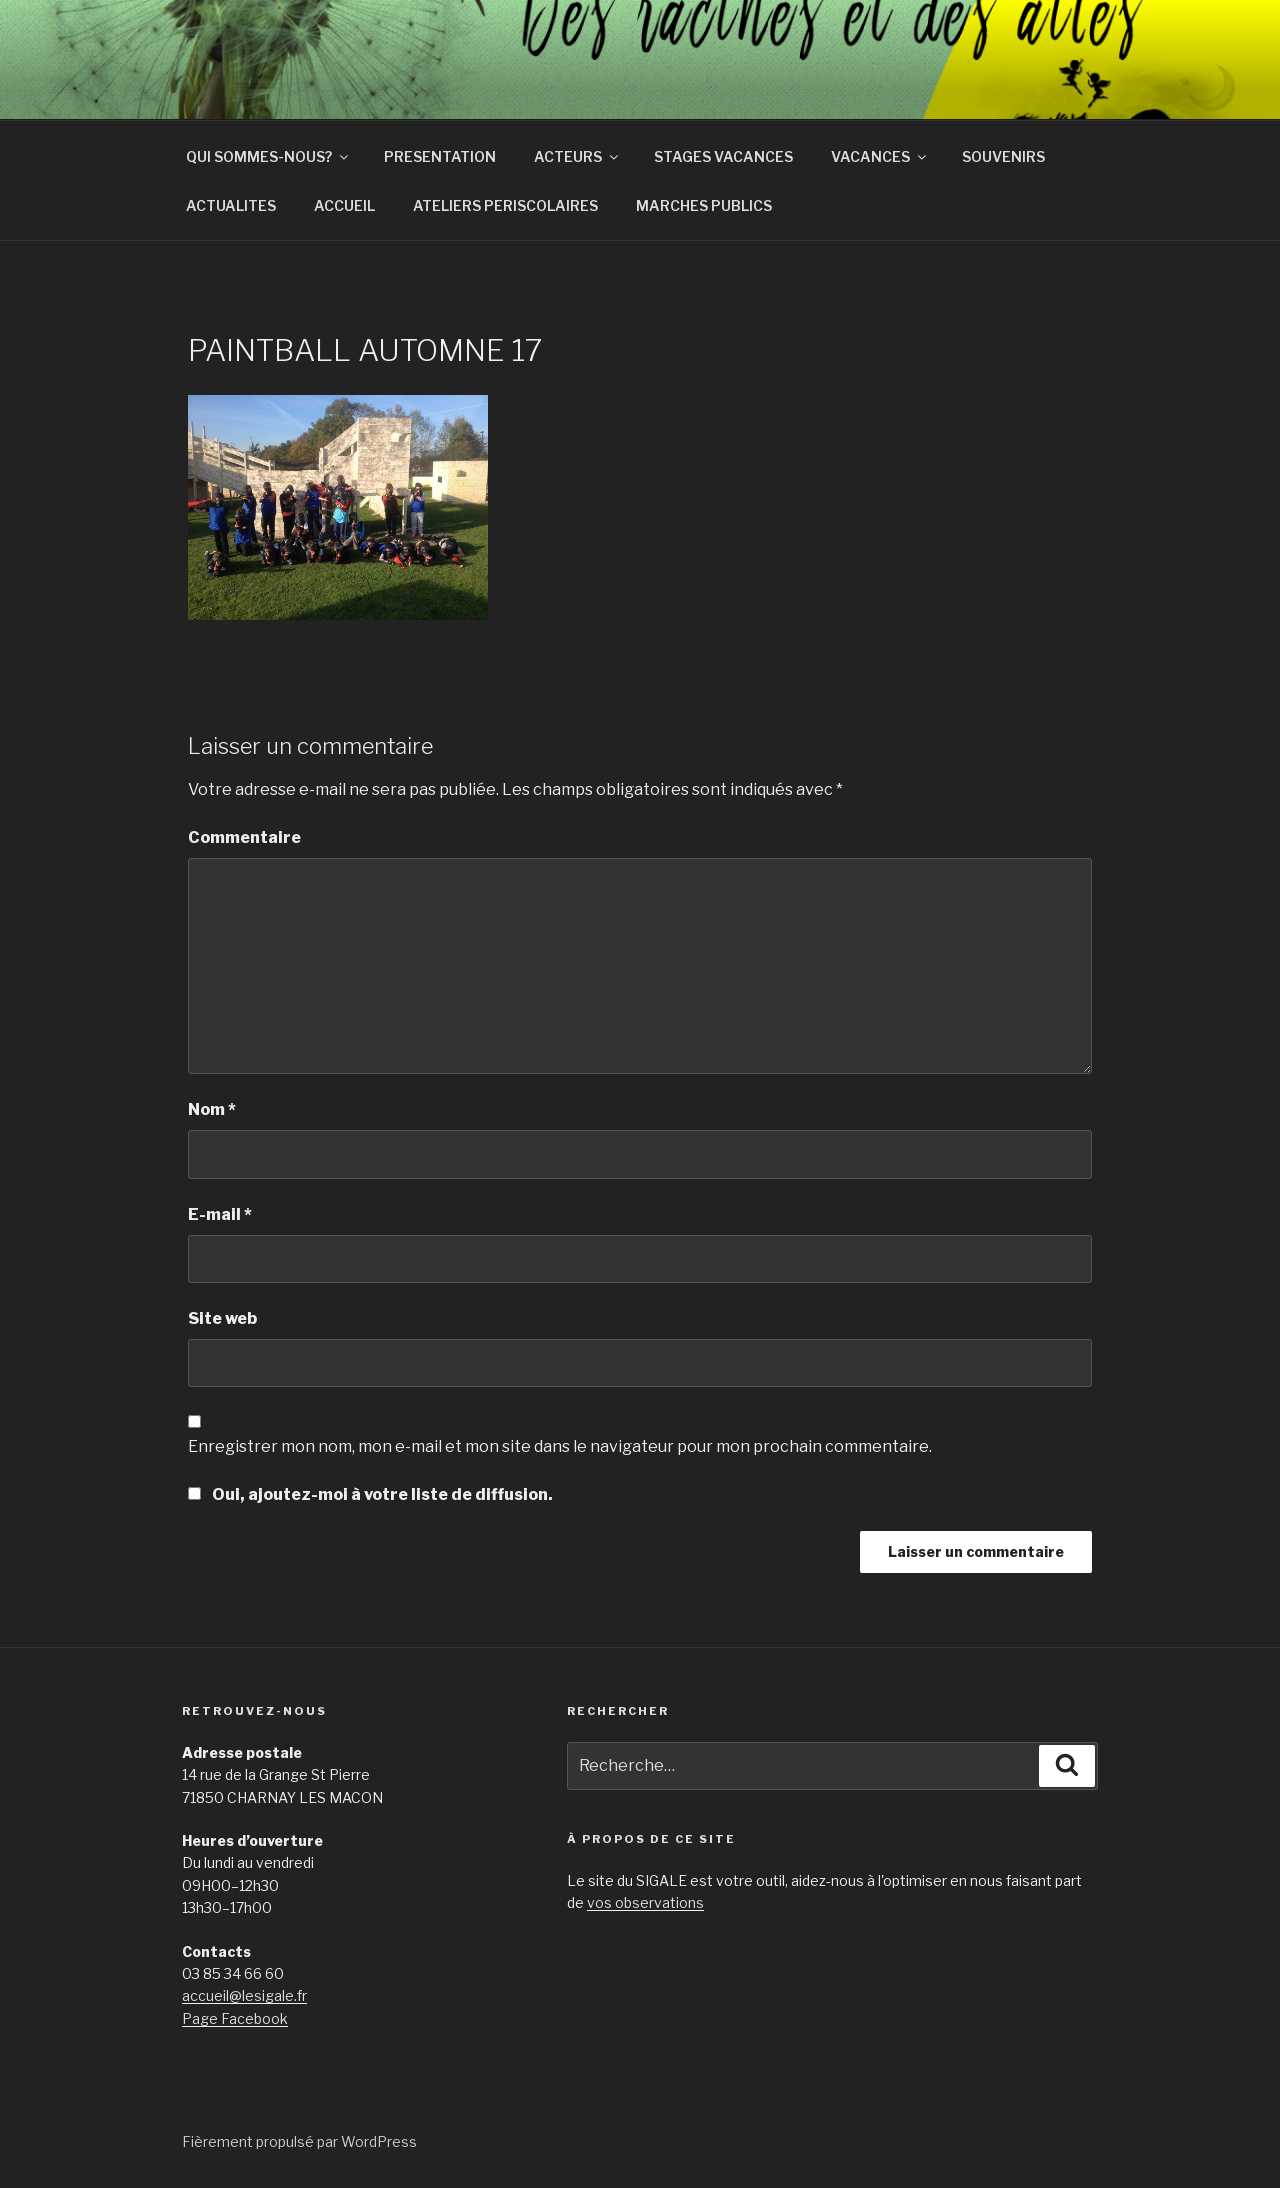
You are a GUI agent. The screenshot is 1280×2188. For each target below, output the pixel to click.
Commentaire (244, 837)
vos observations (645, 1902)
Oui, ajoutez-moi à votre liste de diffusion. (370, 1494)
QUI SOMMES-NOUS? (268, 156)
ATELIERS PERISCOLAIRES (505, 205)
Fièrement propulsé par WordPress (299, 2141)
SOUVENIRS (1003, 156)
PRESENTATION (440, 156)
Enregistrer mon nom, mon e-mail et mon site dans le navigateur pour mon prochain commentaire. (560, 1446)
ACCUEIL (344, 205)
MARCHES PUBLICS (704, 205)
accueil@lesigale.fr (244, 1995)
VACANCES (880, 156)
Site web (222, 1318)
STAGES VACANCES (723, 156)
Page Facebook (235, 2018)
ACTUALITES (231, 205)
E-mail (220, 1214)
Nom (212, 1109)
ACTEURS (577, 156)
